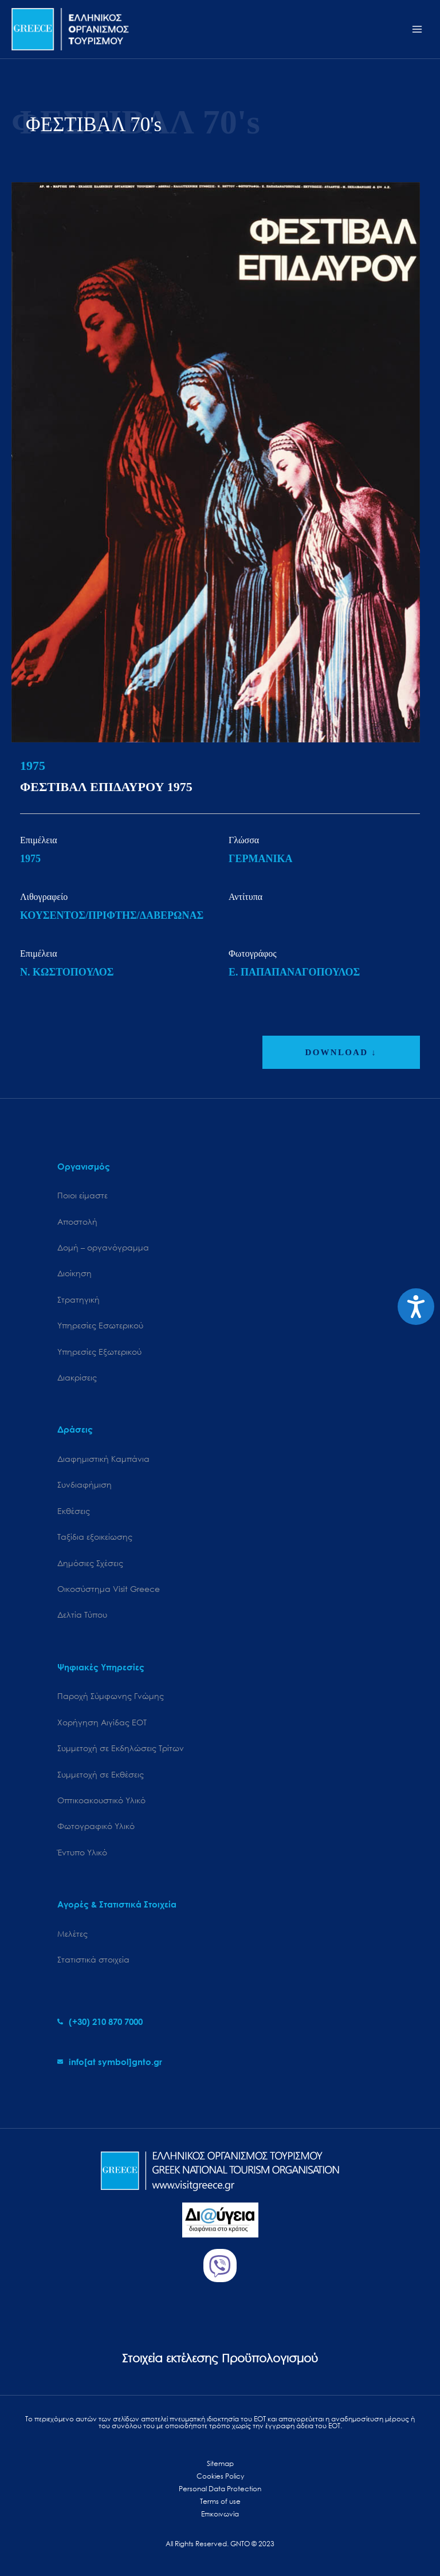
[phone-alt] (100, 2021)
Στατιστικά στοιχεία (93, 1959)
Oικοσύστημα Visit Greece (108, 1588)
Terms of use (220, 2501)
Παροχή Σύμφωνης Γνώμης (110, 1695)
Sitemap (220, 2463)
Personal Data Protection (220, 2489)
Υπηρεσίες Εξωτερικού (99, 1351)
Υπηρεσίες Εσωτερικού (100, 1325)
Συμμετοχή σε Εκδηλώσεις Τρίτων (120, 1748)
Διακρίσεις (77, 1377)
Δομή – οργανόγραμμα (103, 1247)
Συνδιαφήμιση (84, 1484)
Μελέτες (72, 1933)
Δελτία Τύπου (82, 1614)
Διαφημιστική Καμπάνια (103, 1458)
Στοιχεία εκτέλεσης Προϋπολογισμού (220, 2358)
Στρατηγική (78, 1299)
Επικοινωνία (220, 2514)
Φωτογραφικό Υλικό (96, 1825)
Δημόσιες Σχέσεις (90, 1563)
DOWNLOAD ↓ (341, 1052)
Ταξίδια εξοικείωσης (94, 1536)
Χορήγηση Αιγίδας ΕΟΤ (102, 1722)
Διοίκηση (74, 1273)
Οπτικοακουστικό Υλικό (101, 1800)
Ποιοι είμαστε (82, 1195)
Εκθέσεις (73, 1510)
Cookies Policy (220, 2476)
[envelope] (109, 2061)
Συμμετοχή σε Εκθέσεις (100, 1774)
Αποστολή (77, 1221)
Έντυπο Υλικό (82, 1852)
